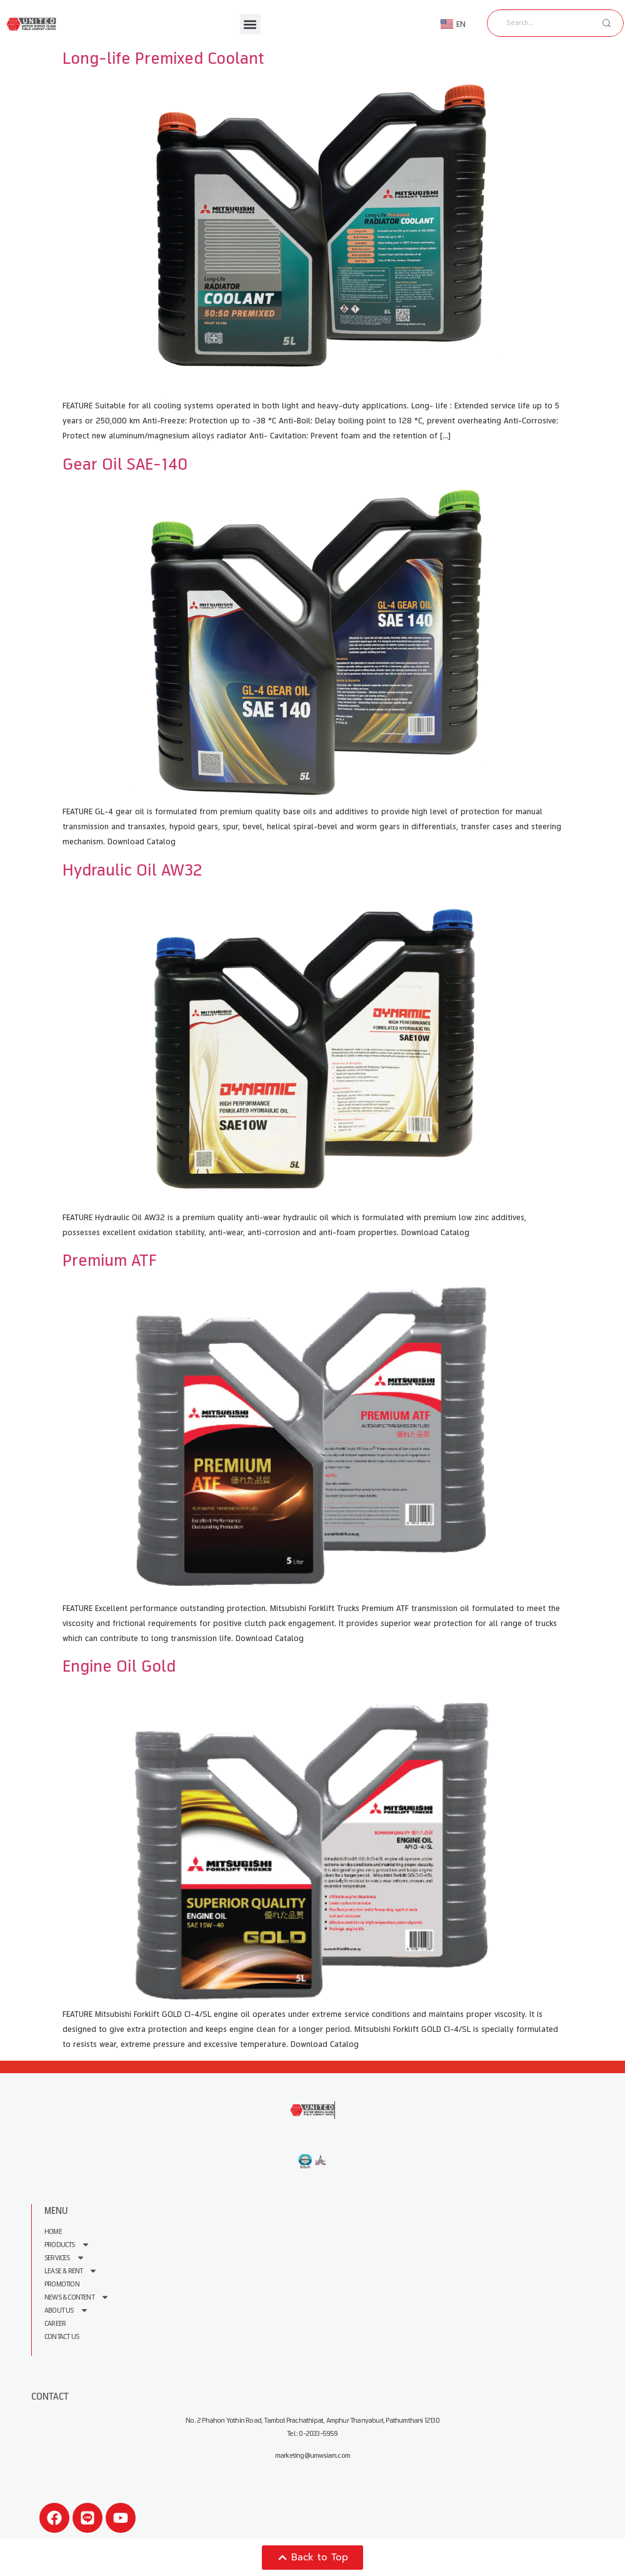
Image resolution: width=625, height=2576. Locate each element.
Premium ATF (109, 1260)
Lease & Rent (71, 2271)
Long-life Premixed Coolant (163, 58)
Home (53, 2232)
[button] (250, 24)
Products (67, 2244)
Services (64, 2258)
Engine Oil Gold (119, 1666)
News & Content (76, 2297)
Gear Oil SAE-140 (125, 464)
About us (66, 2310)
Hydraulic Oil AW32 (132, 870)
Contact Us (61, 2337)
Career (55, 2324)
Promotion (61, 2284)
